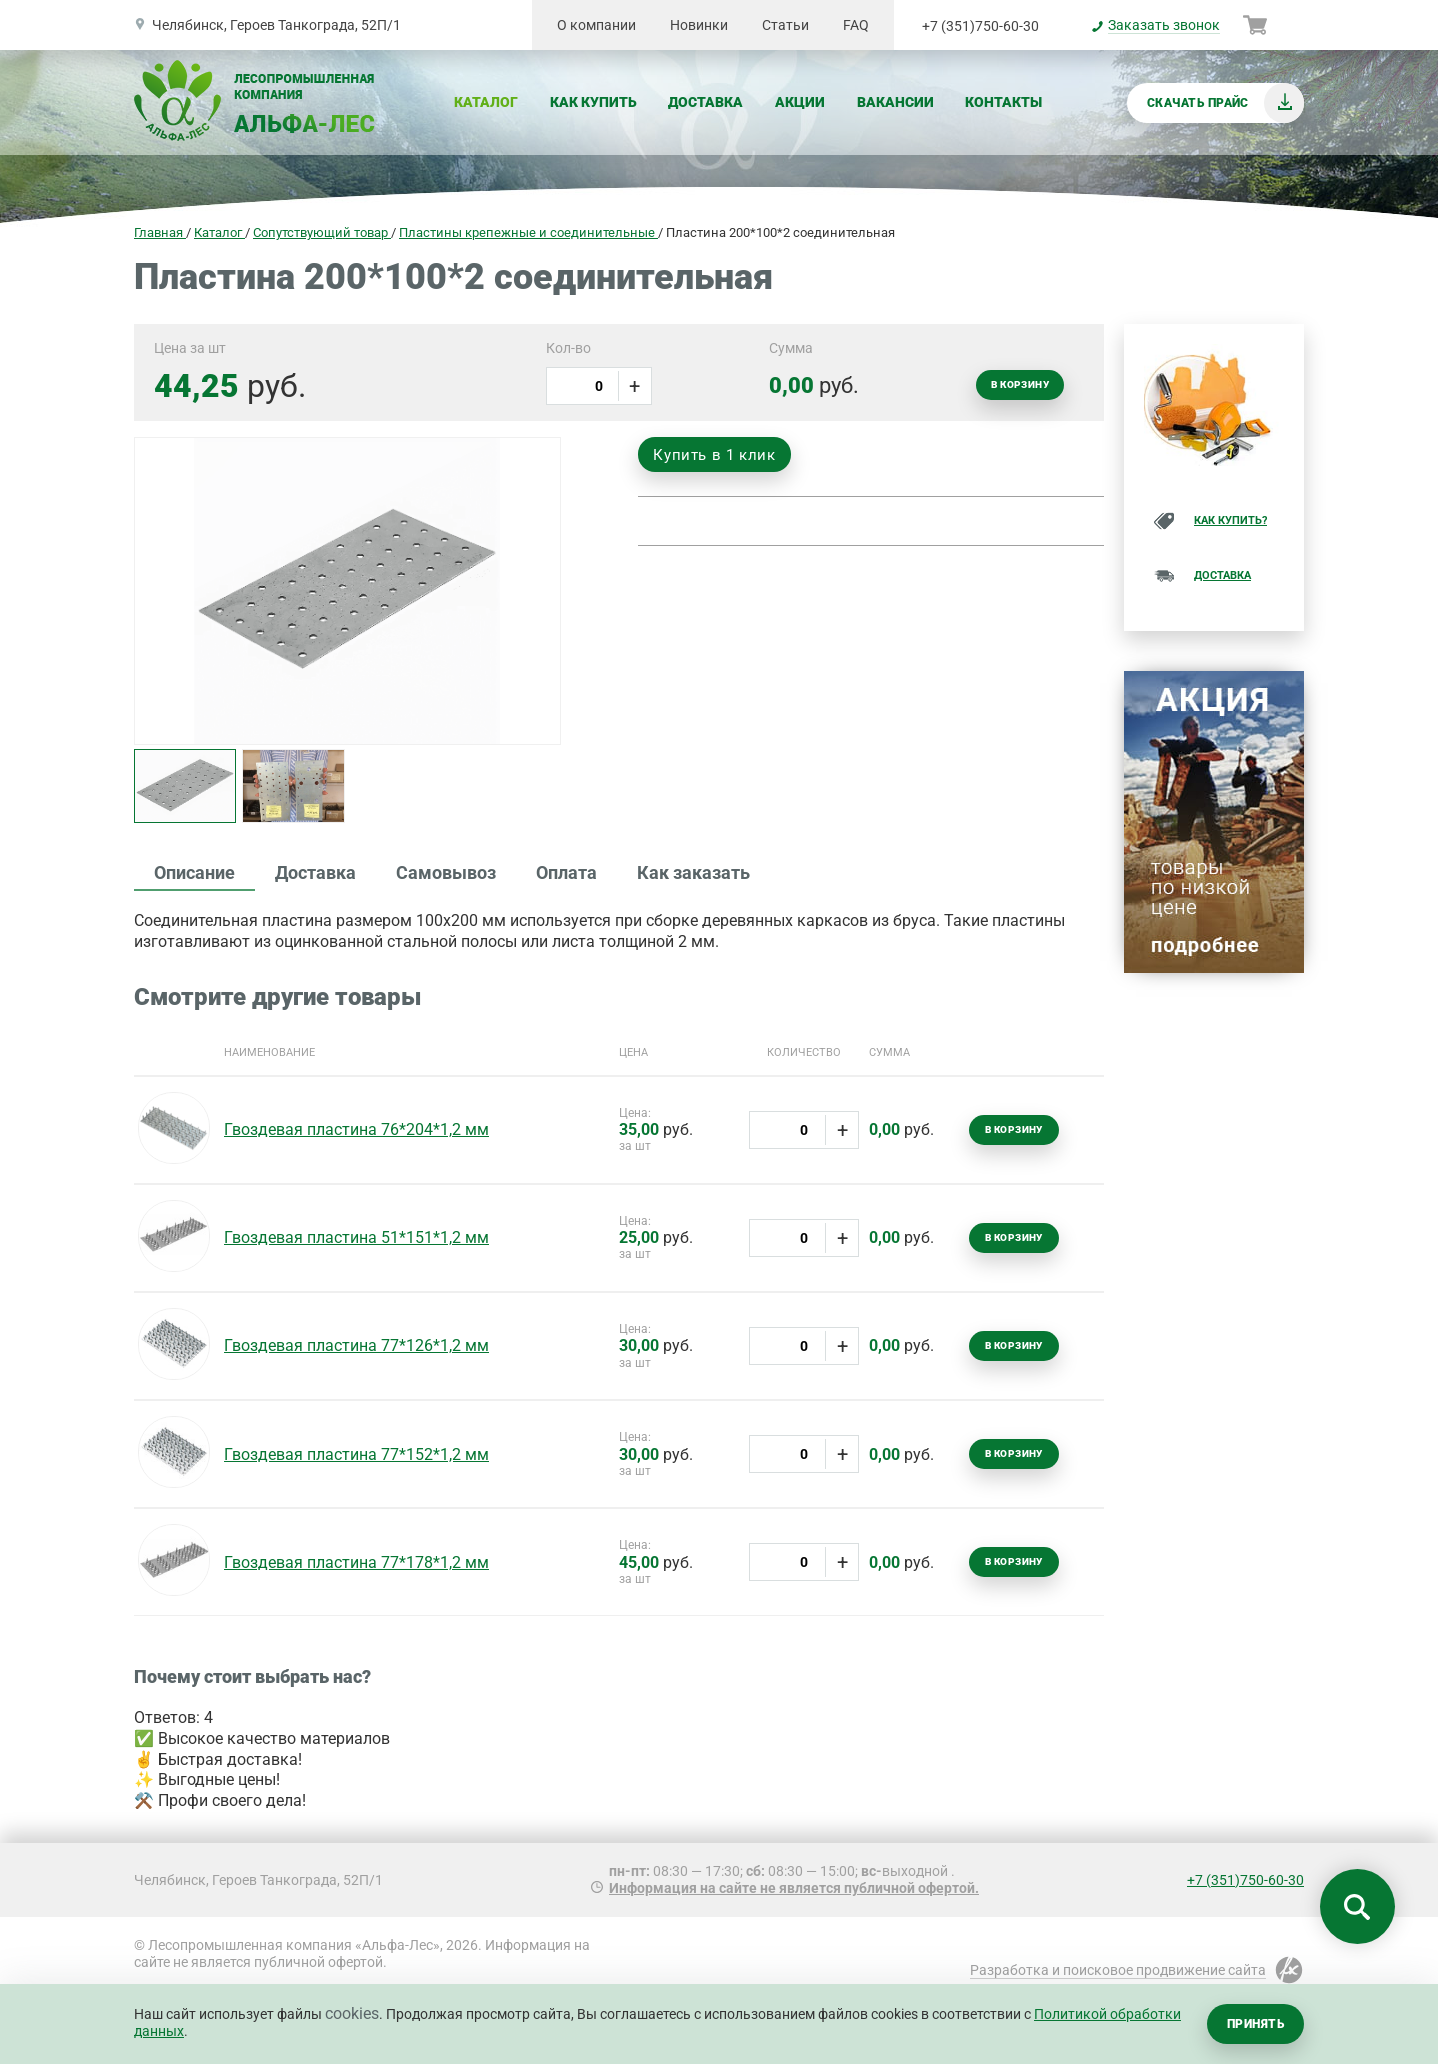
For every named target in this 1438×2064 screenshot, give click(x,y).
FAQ (856, 25)
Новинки (699, 25)
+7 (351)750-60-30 (980, 26)
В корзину (1020, 384)
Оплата (566, 872)
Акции (800, 102)
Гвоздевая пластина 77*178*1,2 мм (356, 1562)
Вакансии (895, 102)
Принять (1255, 2024)
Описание (194, 872)
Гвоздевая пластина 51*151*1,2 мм (356, 1237)
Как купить (593, 102)
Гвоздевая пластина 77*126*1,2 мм (356, 1345)
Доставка (705, 102)
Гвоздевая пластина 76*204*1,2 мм (356, 1129)
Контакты (1003, 102)
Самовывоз (446, 872)
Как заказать (693, 872)
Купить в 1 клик (714, 455)
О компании (596, 25)
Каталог (486, 102)
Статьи (785, 25)
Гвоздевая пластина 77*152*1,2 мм (356, 1454)
